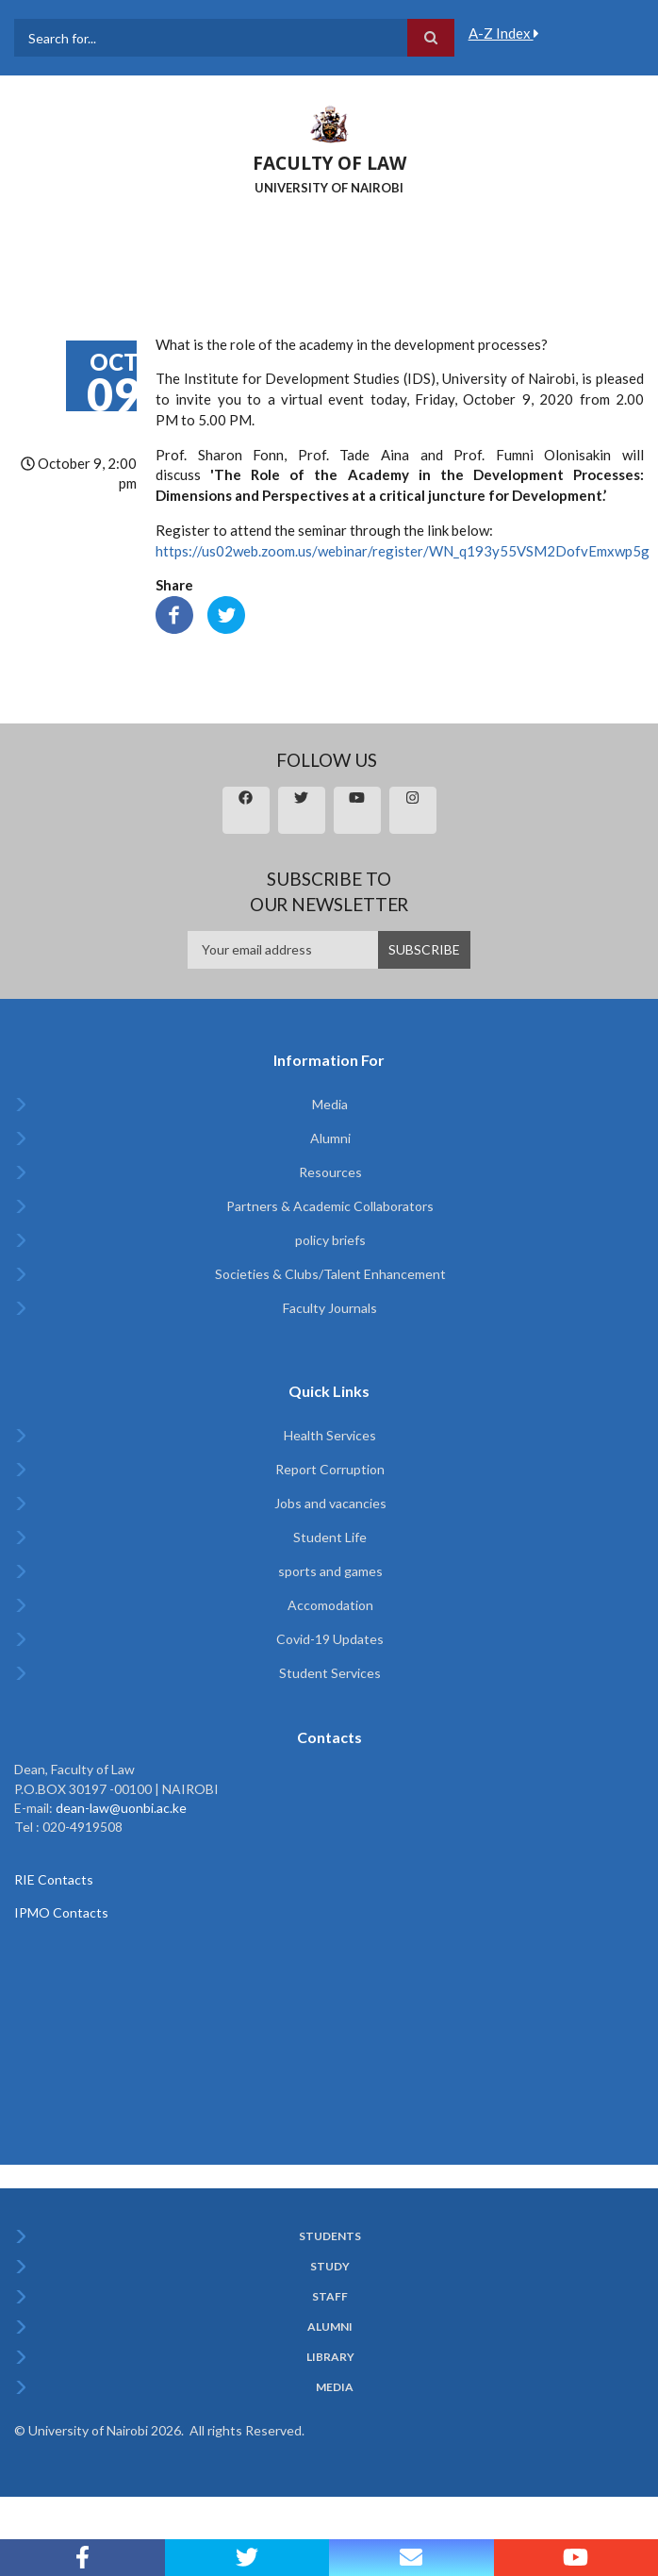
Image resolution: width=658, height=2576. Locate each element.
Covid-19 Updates (330, 1639)
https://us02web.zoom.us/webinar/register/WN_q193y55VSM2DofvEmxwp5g (403, 550)
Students (330, 2236)
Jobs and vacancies (330, 1503)
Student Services (330, 1673)
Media (330, 1104)
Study (330, 2266)
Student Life (330, 1537)
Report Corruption (330, 1469)
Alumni (330, 1138)
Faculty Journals (330, 1308)
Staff (330, 2296)
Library (330, 2357)
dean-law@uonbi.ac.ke (121, 1808)
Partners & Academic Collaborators (330, 1206)
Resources (330, 1172)
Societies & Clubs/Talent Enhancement (330, 1274)
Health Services (330, 1435)
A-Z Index (504, 33)
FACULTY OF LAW (329, 163)
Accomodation (330, 1605)
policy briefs (330, 1240)
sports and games (330, 1571)
